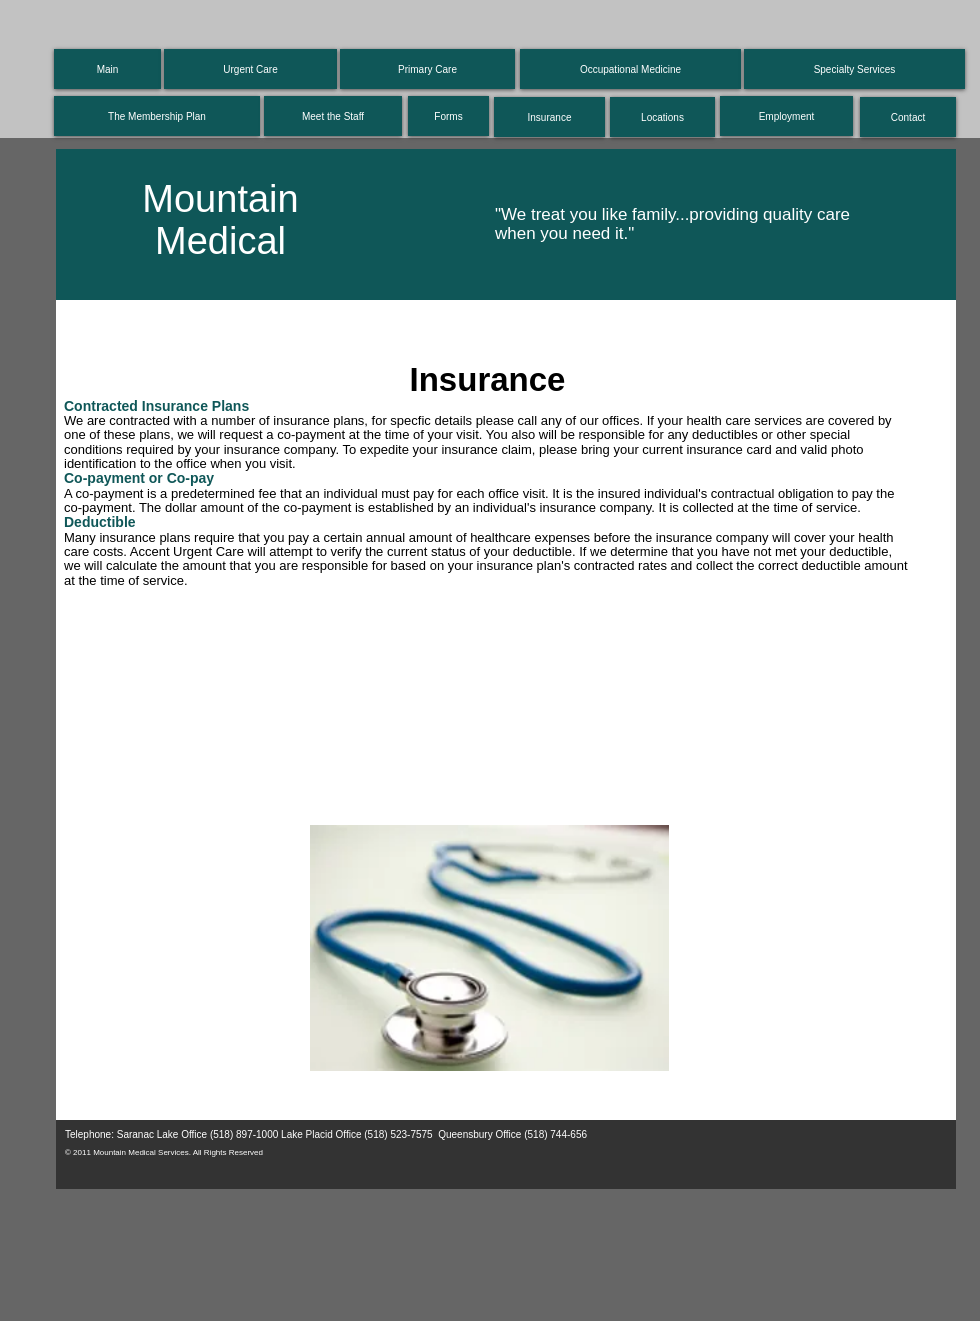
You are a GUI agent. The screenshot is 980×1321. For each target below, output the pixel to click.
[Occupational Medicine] (630, 69)
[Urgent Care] (250, 69)
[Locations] (662, 117)
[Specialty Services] (854, 69)
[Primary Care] (427, 69)
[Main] (107, 69)
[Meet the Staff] (333, 116)
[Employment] (786, 116)
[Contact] (908, 117)
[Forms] (448, 116)
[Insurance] (549, 117)
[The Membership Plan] (157, 116)
